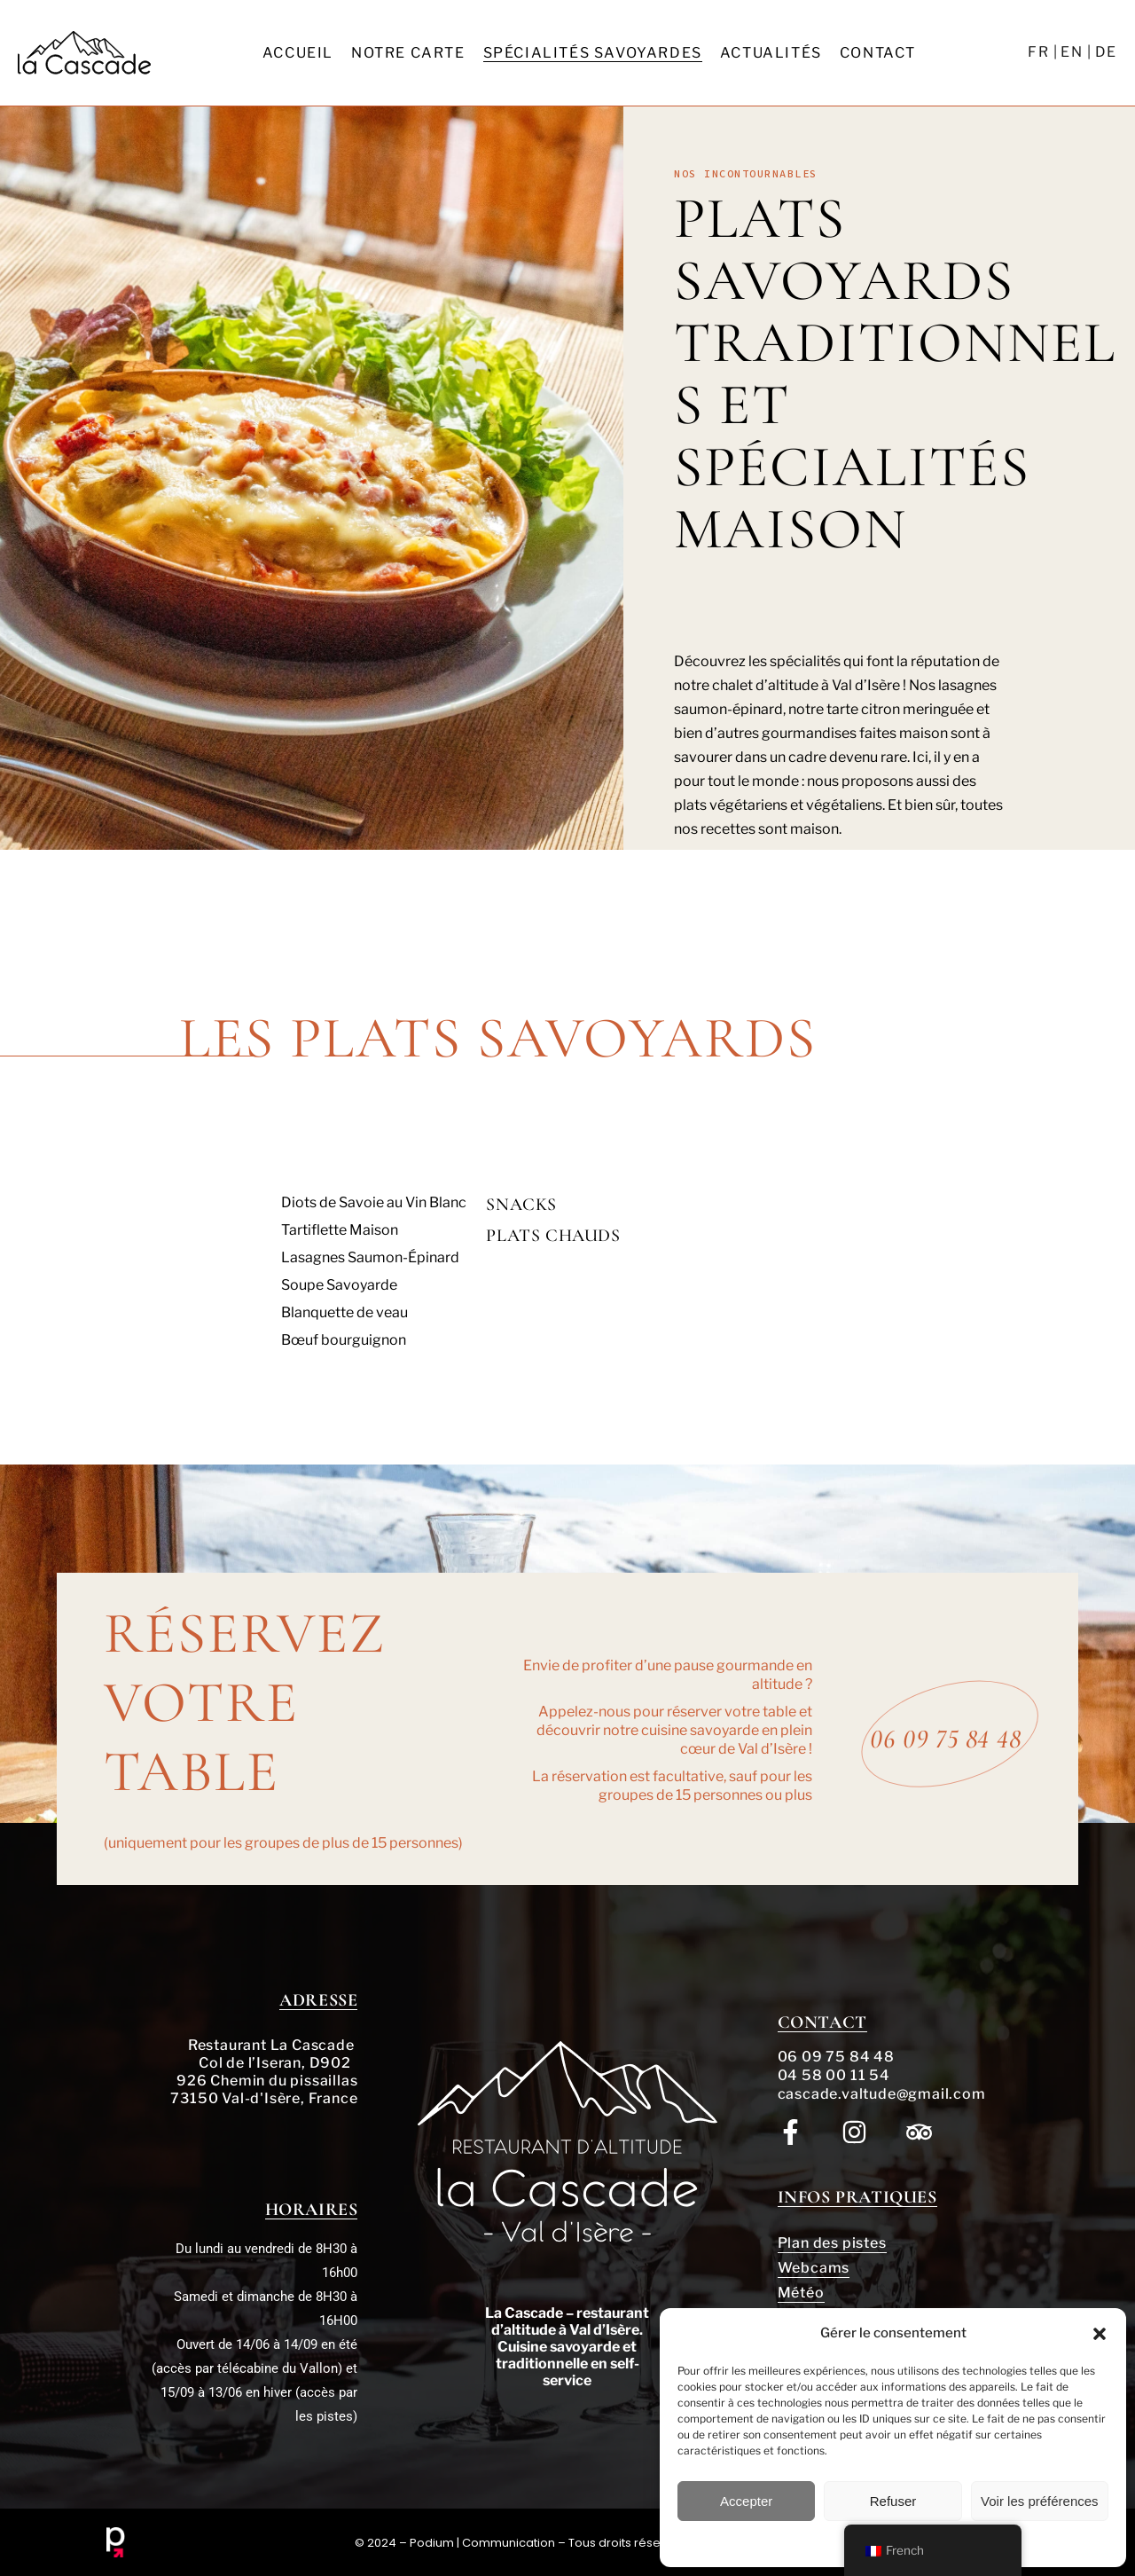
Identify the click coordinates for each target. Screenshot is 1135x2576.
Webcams (814, 2267)
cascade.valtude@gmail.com (882, 2093)
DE (1106, 51)
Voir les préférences (1040, 2501)
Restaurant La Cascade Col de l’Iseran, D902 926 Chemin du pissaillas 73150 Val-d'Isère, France (263, 2072)
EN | (1076, 51)
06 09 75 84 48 (836, 2056)
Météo (801, 2292)
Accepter (746, 2501)
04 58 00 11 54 (834, 2075)
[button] (1099, 2334)
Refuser (893, 2501)
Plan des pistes (832, 2242)
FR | (1043, 51)
